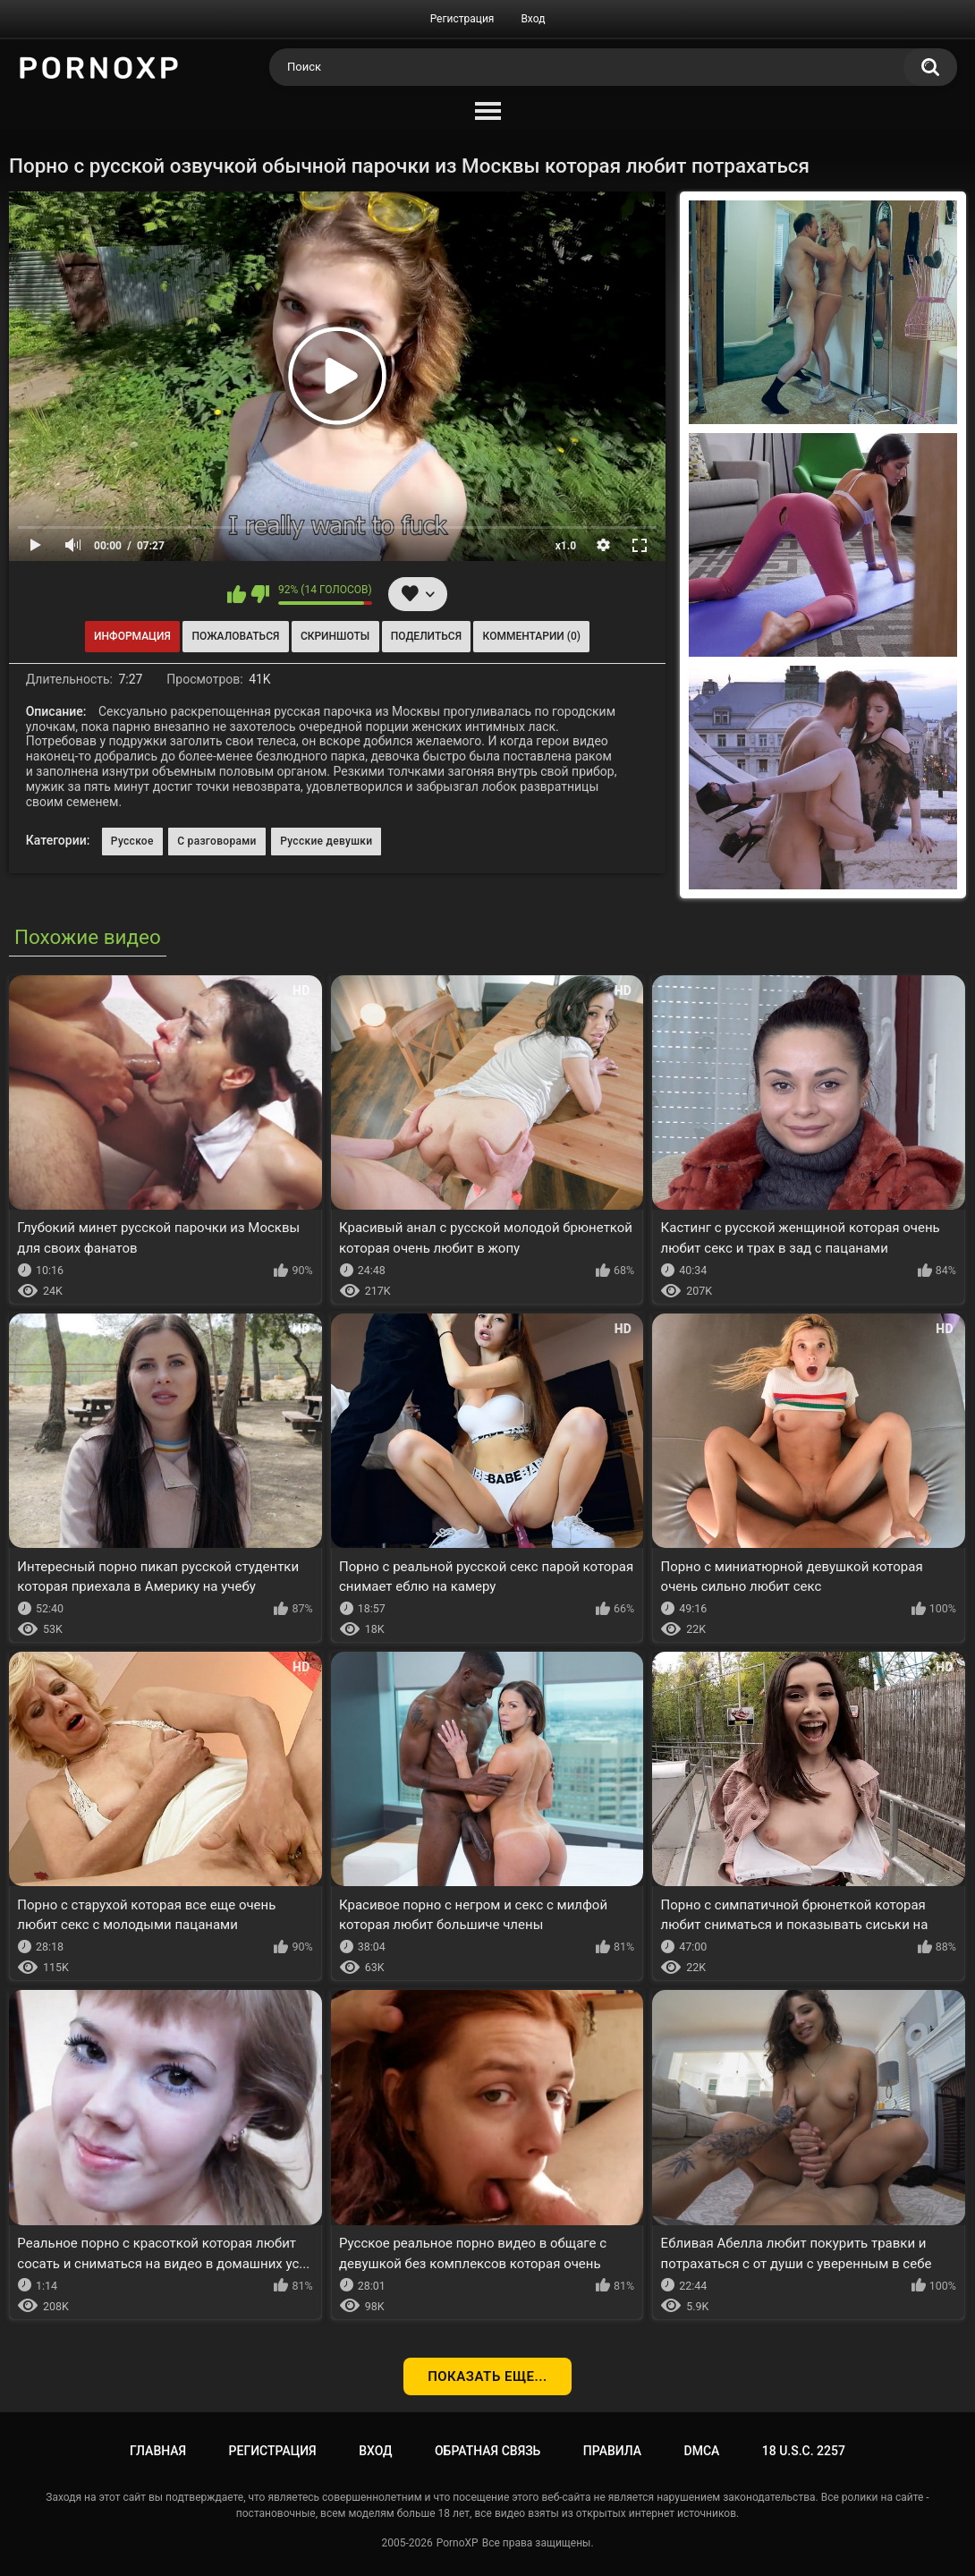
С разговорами (217, 841)
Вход (533, 19)
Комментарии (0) (532, 636)
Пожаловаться (235, 636)
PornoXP (458, 2543)
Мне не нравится (259, 594)
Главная (158, 2451)
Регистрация (462, 19)
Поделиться (426, 636)
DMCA (702, 2451)
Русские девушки (326, 841)
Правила (612, 2451)
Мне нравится (236, 594)
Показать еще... (487, 2376)
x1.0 (565, 546)
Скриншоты (335, 636)
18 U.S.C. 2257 (803, 2451)
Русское (132, 841)
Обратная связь (487, 2451)
